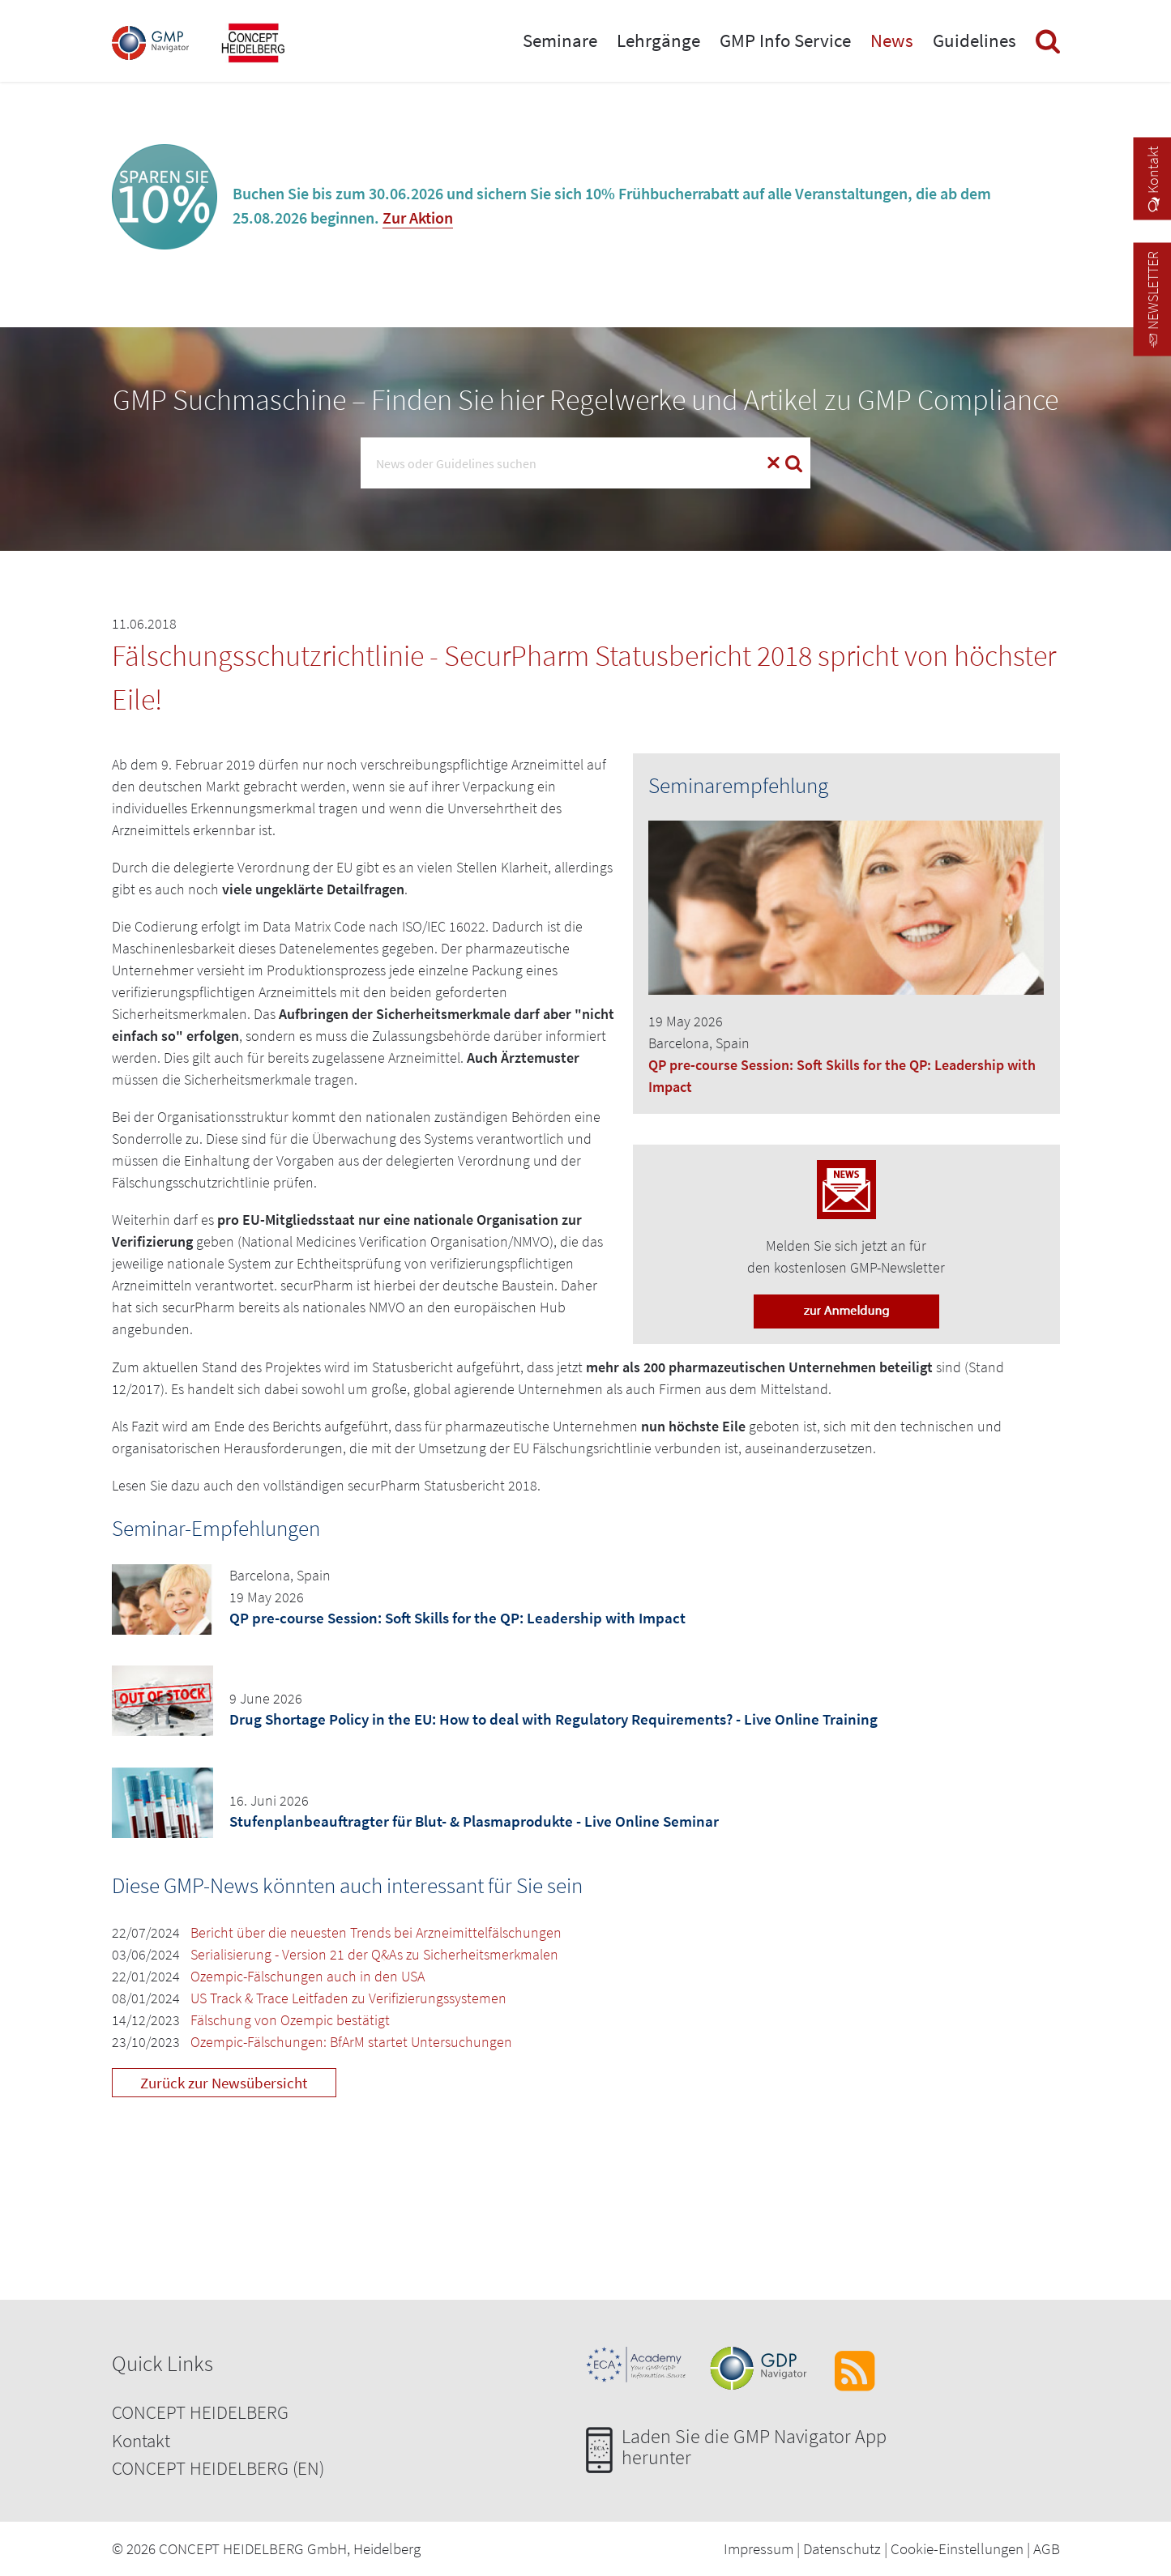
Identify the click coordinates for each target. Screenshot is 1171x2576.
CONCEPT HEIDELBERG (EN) (218, 2468)
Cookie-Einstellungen (957, 2548)
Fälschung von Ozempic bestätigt (290, 2020)
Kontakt (141, 2440)
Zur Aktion (417, 217)
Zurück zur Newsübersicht (223, 2082)
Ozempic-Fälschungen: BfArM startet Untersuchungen (351, 2041)
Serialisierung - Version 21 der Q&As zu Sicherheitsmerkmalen (374, 1954)
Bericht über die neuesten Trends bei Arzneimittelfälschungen (376, 1932)
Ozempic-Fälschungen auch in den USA (307, 1976)
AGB (1046, 2548)
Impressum (758, 2548)
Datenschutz (842, 2548)
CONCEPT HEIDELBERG (200, 2412)
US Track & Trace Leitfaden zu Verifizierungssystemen (348, 1998)
